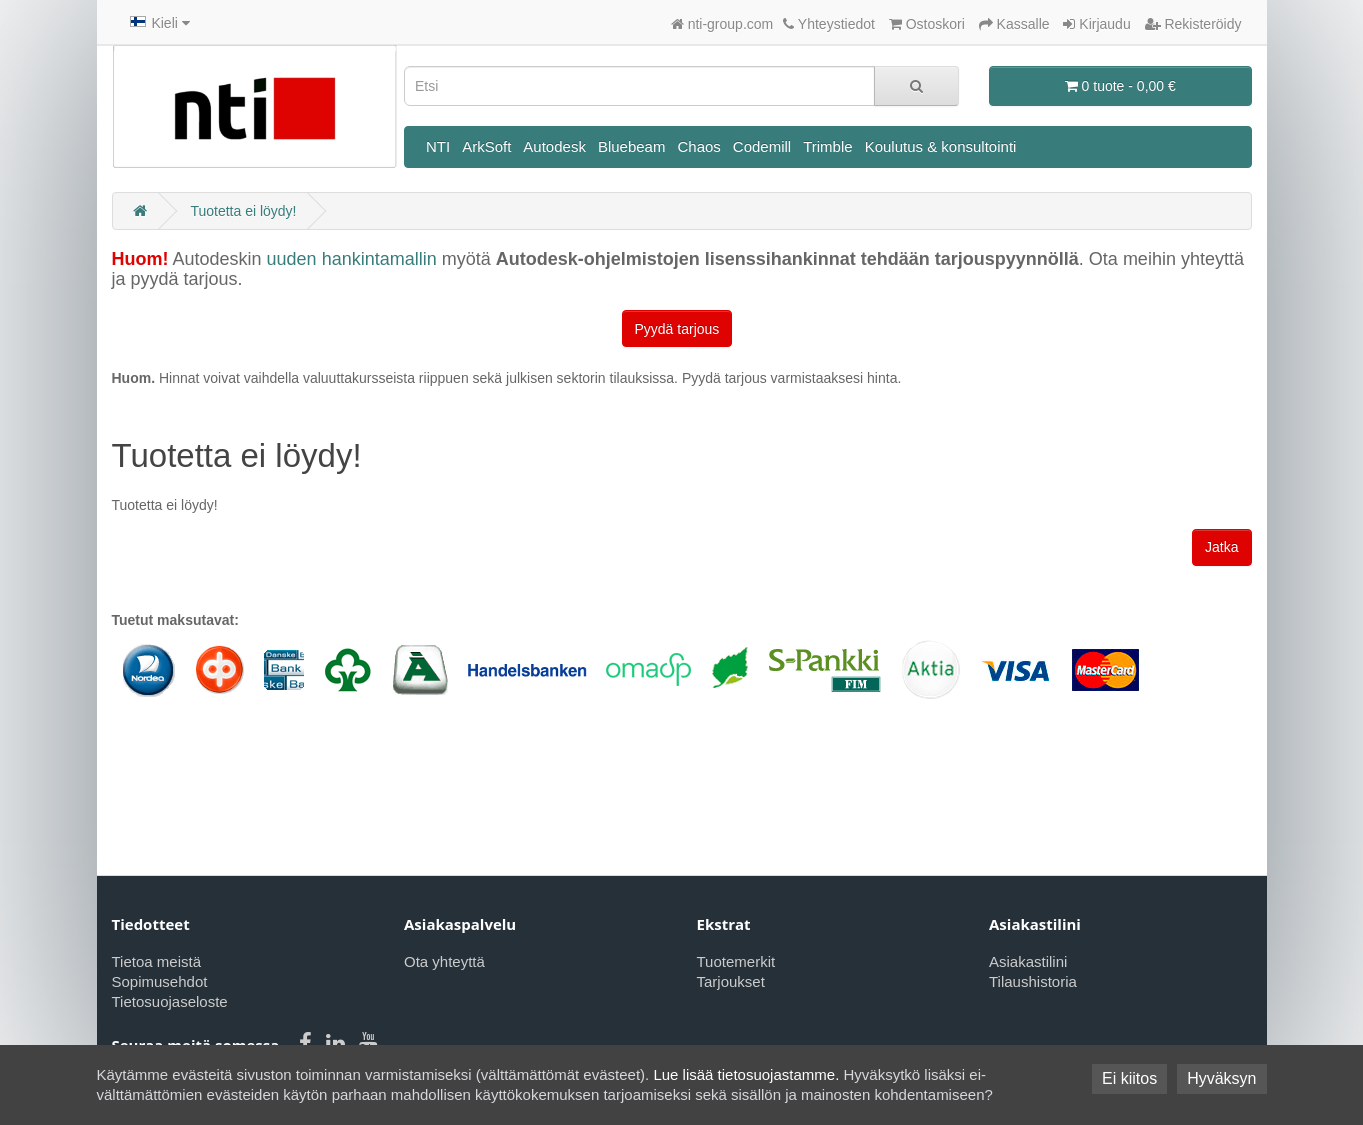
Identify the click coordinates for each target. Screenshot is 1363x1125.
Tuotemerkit (736, 961)
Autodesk (554, 146)
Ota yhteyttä (444, 961)
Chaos (698, 146)
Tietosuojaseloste (170, 1001)
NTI (438, 146)
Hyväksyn (1221, 1078)
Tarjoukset (731, 981)
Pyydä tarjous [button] (677, 329)
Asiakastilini (1028, 961)
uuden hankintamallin (352, 259)
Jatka (1221, 547)
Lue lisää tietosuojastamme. (746, 1074)
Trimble (827, 146)
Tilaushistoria (1033, 981)
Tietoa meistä (156, 961)
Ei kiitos (1129, 1078)
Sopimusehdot (160, 981)
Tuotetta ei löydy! (243, 211)
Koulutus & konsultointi (941, 146)
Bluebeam (632, 146)
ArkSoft (486, 146)
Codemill (762, 146)
